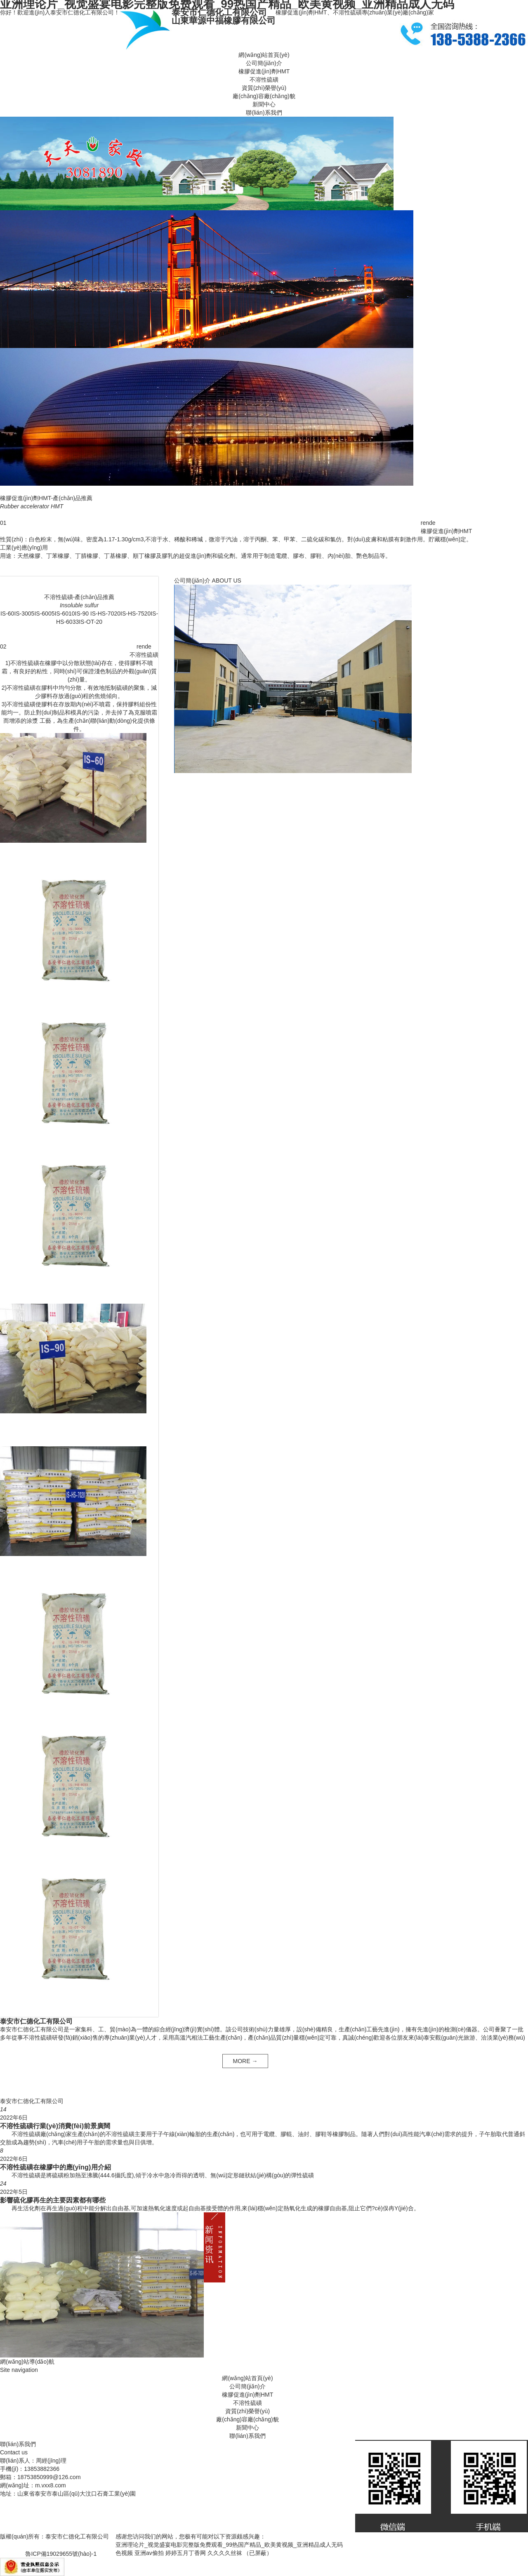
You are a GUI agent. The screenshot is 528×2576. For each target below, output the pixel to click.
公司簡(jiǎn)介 (264, 63)
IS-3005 (24, 613)
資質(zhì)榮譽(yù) (264, 88)
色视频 (124, 2553)
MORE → (245, 2061)
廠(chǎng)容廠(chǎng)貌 (264, 96)
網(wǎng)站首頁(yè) (263, 55)
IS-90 (82, 613)
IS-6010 (64, 613)
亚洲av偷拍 (149, 2553)
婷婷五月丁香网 (185, 2553)
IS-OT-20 (90, 621)
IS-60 (7, 613)
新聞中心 (264, 104)
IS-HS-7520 (135, 613)
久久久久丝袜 (224, 2553)
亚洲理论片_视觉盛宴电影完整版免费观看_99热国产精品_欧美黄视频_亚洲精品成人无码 (229, 2544)
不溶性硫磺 (264, 79)
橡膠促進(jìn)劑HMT (264, 71)
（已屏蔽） (257, 2553)
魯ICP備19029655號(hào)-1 (61, 2553)
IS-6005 (44, 613)
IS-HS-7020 (104, 613)
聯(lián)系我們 (264, 112)
